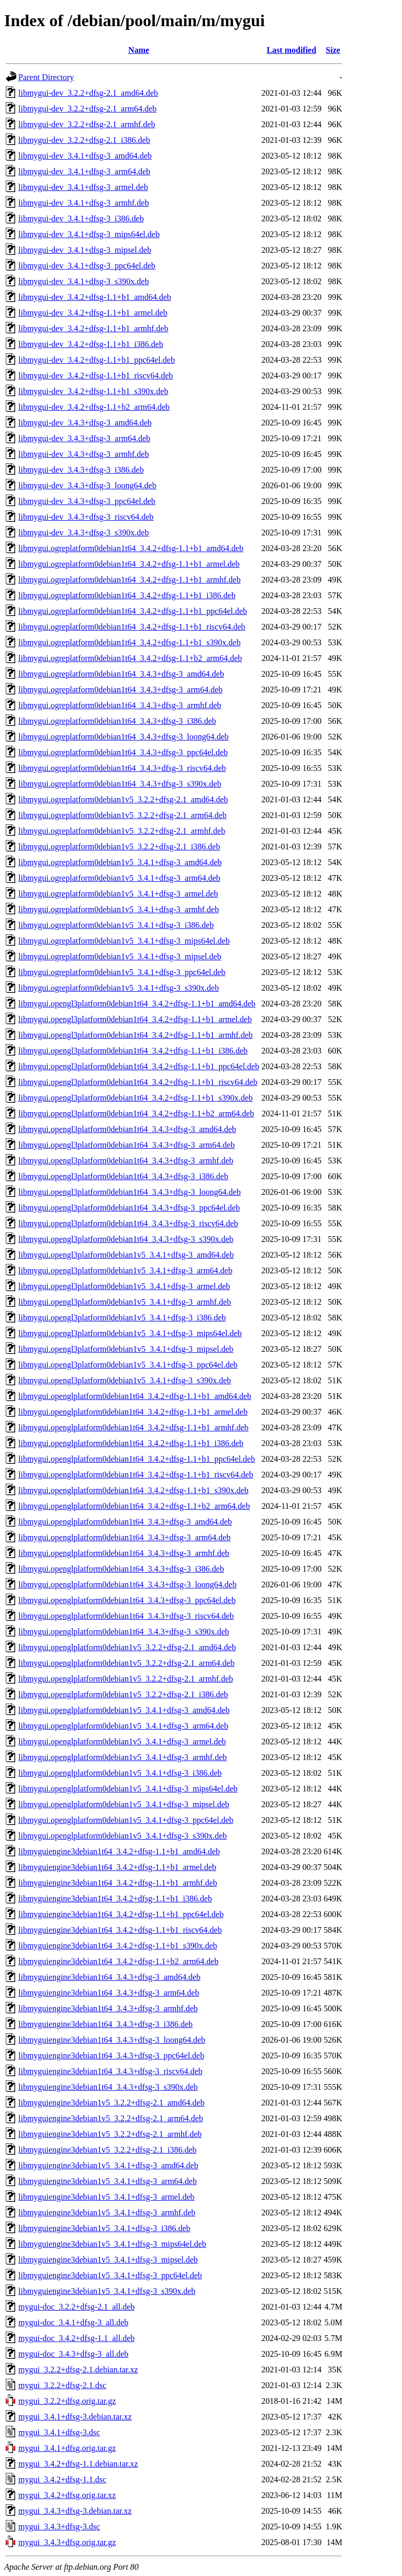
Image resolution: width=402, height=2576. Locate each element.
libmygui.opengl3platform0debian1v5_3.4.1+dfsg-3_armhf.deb (124, 1301)
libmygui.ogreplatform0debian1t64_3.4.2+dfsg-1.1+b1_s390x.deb (129, 642)
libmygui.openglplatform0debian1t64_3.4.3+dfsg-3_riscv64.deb (126, 1615)
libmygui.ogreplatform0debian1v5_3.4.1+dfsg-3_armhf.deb (118, 909)
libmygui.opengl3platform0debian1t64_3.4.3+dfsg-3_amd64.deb (127, 1129)
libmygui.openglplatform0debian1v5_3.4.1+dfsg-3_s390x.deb (122, 1835)
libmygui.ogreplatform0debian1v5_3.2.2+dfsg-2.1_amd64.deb (123, 799)
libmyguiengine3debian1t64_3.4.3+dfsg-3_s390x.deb (108, 2086)
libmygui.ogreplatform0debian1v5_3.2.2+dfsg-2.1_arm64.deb (122, 815)
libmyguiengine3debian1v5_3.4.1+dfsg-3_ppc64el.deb (110, 2275)
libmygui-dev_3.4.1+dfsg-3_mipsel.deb (84, 249)
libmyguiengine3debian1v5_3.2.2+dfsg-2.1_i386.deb (107, 2149)
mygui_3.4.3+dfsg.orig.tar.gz (67, 2542)
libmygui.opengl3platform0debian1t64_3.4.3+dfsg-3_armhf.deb (125, 1160)
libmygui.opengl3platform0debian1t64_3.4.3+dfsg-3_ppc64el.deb (129, 1207)
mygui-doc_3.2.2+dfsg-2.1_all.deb (76, 2306)
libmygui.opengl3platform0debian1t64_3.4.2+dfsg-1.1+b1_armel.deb (135, 1019)
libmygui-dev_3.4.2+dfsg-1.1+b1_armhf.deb (93, 328)
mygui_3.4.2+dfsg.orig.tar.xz (67, 2495)
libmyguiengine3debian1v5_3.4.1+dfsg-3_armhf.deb (106, 2212)
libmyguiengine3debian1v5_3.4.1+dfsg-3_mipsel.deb (108, 2259)
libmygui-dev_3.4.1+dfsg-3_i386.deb (81, 218)
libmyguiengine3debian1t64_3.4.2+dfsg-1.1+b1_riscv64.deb (120, 1929)
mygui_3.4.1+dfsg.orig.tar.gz (67, 2448)
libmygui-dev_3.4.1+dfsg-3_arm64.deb (84, 171)
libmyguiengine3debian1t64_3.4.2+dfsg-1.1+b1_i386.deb (115, 1898)
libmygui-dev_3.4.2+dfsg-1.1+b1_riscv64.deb (95, 375)
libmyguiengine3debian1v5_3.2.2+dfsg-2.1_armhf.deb (110, 2134)
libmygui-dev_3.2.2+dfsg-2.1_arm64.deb (87, 108)
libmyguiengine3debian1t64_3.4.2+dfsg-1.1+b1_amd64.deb (119, 1851)
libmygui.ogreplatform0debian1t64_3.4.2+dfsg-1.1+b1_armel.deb (129, 563)
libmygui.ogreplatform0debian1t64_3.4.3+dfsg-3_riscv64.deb (122, 768)
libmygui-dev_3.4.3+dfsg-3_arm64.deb (84, 438)
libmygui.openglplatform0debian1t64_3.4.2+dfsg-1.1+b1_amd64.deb (134, 1396)
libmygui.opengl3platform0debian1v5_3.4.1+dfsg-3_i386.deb (122, 1317)
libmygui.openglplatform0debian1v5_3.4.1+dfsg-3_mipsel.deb (123, 1804)
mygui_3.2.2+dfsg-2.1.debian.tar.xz (78, 2369)
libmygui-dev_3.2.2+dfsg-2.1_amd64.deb (88, 92)
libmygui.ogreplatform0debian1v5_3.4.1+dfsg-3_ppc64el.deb (122, 972)
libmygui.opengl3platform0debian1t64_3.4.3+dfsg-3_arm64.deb (126, 1144)
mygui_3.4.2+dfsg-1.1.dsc (62, 2479)
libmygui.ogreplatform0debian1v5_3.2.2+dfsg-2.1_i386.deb (119, 846)
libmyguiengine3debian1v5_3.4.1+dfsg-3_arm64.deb (107, 2181)
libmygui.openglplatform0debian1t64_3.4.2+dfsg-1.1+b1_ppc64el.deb (136, 1458)
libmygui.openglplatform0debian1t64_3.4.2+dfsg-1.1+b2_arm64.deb (134, 1506)
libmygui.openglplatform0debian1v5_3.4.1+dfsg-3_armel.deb (122, 1741)
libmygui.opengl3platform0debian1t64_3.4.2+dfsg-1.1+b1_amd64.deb (136, 1003)
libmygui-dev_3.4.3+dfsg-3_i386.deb (81, 469)
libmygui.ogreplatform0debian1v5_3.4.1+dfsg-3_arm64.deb (119, 877)
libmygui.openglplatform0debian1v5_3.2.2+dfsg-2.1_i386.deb (123, 1694)
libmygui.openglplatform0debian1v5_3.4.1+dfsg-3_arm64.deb (123, 1725)
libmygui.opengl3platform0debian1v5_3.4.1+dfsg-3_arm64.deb (125, 1270)
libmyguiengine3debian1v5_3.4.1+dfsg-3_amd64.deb (108, 2165)
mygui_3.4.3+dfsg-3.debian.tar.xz (75, 2510)
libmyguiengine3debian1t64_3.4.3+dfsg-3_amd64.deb (109, 1977)
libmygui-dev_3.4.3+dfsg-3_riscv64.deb (85, 516)
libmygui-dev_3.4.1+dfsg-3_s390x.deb (83, 281)
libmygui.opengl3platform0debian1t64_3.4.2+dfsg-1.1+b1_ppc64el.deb (138, 1066)
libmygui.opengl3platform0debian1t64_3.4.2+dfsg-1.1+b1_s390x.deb (135, 1097)
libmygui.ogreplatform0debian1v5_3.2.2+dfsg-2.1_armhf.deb (121, 830)
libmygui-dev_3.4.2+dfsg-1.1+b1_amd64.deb (94, 297)
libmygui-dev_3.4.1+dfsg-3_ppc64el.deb (86, 265)
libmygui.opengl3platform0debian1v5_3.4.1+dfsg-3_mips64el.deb (130, 1333)
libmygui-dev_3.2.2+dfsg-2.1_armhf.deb (86, 124)
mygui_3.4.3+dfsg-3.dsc (59, 2526)
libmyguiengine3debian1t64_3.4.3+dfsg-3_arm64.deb (108, 1992)
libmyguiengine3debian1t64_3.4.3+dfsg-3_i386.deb (105, 2024)
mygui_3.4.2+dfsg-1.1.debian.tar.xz (78, 2463)
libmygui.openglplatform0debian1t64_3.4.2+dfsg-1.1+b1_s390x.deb (133, 1490)
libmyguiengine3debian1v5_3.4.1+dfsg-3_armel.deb (106, 2196)
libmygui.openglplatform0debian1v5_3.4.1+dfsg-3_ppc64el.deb (125, 1820)
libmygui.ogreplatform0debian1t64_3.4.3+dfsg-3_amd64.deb (121, 673)
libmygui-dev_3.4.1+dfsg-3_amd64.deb (85, 155)
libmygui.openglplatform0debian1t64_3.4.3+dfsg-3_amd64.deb (125, 1521)
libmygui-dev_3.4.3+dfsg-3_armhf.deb (83, 454)
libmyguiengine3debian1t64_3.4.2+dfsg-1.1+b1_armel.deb (117, 1867)
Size (333, 50)
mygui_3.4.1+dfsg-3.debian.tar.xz (75, 2416)
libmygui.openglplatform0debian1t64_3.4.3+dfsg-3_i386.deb (121, 1568)
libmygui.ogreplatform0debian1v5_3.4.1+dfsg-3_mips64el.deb (124, 940)
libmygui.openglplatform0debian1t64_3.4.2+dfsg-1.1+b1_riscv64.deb (135, 1474)
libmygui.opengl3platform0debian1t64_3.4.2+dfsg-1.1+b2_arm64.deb (136, 1113)
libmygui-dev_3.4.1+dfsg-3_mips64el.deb (89, 234)
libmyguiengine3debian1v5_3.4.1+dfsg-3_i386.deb (104, 2228)
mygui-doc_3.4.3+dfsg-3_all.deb (73, 2353)
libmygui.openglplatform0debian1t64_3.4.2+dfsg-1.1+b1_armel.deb (133, 1411)
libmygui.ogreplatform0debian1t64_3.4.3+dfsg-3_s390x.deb (119, 783)
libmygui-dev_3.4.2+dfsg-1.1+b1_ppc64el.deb (96, 359)
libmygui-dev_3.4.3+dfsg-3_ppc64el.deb (86, 501)
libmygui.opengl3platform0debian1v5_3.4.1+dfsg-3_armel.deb (124, 1286)
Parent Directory (46, 77)
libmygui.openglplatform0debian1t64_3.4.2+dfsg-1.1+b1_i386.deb (130, 1443)
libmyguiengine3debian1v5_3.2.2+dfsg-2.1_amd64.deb (111, 2102)
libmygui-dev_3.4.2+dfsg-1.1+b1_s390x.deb (93, 391)
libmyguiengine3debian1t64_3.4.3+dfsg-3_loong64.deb (111, 2039)
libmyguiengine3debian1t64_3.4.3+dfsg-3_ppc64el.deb (111, 2055)
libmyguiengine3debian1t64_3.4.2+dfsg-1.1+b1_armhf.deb (117, 1882)
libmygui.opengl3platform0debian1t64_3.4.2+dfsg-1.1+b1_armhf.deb (135, 1035)
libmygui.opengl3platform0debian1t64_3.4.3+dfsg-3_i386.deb (123, 1176)
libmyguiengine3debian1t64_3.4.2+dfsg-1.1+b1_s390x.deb (117, 1945)
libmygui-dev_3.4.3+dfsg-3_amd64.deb (85, 422)
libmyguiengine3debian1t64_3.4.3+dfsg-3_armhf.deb (108, 2008)
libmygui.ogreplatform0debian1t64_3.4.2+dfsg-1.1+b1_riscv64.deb (131, 626)
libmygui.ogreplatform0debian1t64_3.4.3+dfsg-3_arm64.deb (120, 689)
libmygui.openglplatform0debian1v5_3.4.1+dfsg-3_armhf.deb (122, 1757)
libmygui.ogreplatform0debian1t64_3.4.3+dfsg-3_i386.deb (117, 720)
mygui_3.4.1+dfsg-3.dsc (59, 2432)
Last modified (291, 50)
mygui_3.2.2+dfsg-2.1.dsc (62, 2385)
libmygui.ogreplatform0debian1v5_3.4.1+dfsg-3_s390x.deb (118, 987)
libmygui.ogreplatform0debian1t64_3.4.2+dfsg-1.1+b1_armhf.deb (129, 579)
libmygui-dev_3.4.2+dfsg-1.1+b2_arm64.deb (94, 406)
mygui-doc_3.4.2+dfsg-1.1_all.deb (76, 2338)
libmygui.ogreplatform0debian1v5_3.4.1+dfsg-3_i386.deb (116, 925)
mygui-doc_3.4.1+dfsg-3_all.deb (73, 2322)
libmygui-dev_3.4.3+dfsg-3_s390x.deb (83, 532)
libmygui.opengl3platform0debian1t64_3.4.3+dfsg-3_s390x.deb (125, 1239)
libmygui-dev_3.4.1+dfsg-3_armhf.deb (83, 202)
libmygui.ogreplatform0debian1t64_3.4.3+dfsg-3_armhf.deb (119, 705)
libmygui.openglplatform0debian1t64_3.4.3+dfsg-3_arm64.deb (124, 1537)
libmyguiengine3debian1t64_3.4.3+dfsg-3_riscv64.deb (110, 2071)
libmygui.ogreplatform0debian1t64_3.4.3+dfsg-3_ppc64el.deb (123, 752)
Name (138, 50)
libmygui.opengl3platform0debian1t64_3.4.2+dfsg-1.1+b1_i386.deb (133, 1050)
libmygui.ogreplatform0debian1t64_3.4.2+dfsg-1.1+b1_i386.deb (127, 595)
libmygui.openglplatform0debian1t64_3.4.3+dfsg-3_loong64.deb (127, 1584)
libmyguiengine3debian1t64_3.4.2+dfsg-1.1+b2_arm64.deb (118, 1961)
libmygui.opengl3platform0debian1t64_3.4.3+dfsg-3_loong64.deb (129, 1192)
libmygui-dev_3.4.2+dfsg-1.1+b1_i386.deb (90, 344)
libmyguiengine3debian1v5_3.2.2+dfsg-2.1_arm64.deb (110, 2118)
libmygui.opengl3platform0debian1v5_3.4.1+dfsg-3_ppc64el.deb (128, 1364)
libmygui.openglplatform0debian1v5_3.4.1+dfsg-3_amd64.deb (124, 1710)
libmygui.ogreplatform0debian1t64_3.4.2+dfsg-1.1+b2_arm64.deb (130, 658)
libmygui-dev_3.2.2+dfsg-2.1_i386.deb (84, 140)
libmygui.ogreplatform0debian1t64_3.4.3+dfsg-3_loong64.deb (123, 736)
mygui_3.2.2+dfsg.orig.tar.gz (67, 2400)
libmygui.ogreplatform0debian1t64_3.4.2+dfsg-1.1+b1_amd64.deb (130, 548)
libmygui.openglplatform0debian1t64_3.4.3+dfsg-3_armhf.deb (123, 1553)
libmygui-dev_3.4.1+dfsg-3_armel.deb (83, 187)
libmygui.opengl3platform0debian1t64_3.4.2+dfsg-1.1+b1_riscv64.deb (138, 1082)
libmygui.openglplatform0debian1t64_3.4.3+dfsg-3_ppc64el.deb (127, 1600)
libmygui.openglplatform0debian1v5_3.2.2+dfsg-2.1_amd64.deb (127, 1647)
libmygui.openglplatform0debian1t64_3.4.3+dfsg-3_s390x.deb (123, 1631)
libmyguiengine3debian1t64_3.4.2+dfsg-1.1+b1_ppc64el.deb (121, 1914)
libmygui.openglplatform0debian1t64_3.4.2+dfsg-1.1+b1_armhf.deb (133, 1427)
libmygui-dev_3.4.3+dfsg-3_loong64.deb (87, 485)
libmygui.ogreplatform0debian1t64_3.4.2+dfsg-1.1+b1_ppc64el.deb (132, 611)
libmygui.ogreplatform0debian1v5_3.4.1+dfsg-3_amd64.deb (120, 862)
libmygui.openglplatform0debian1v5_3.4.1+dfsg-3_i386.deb (120, 1772)
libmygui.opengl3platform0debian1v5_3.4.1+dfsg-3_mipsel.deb (125, 1349)
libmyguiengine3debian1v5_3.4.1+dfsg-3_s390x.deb (106, 2291)
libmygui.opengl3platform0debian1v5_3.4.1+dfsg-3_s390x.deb (124, 1380)
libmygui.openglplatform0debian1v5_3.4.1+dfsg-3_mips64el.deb (128, 1788)
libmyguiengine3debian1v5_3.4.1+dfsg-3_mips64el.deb (112, 2243)
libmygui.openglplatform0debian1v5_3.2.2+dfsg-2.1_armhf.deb (125, 1678)
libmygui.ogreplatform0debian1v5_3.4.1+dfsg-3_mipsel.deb (119, 956)
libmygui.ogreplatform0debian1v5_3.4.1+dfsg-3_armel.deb (118, 893)
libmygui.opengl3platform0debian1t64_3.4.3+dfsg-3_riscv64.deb (128, 1223)
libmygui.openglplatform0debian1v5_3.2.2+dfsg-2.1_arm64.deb (126, 1663)
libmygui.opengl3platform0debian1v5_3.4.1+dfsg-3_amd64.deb (126, 1254)
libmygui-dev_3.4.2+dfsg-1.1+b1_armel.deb (93, 312)
